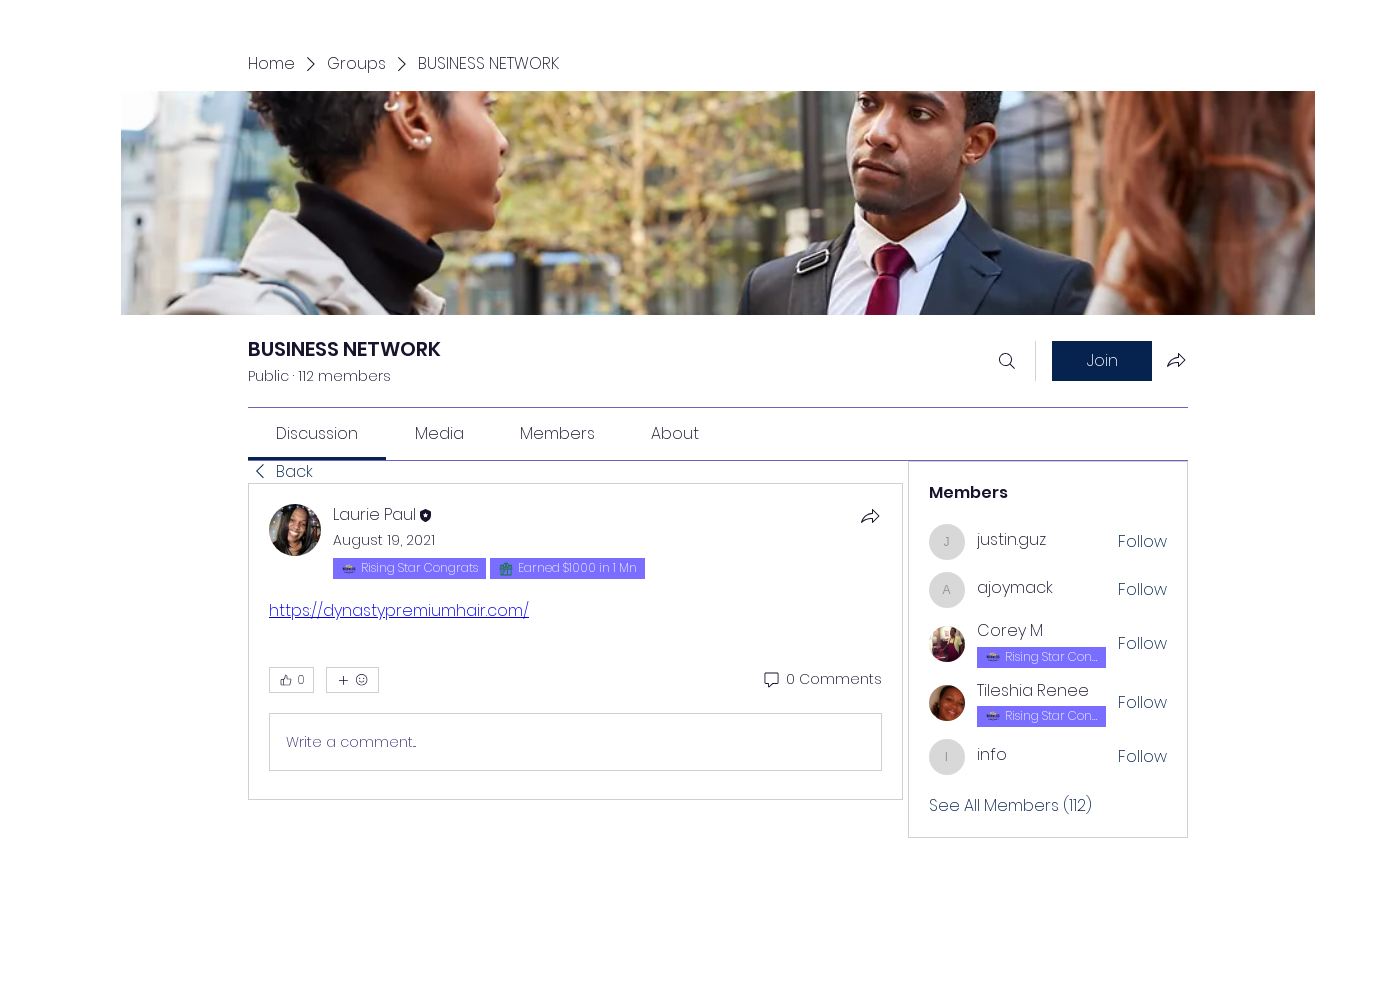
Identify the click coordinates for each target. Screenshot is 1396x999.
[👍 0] (291, 680)
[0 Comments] (821, 680)
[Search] (1007, 361)
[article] (575, 641)
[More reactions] (352, 680)
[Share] (870, 516)
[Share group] (1176, 360)
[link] (317, 433)
